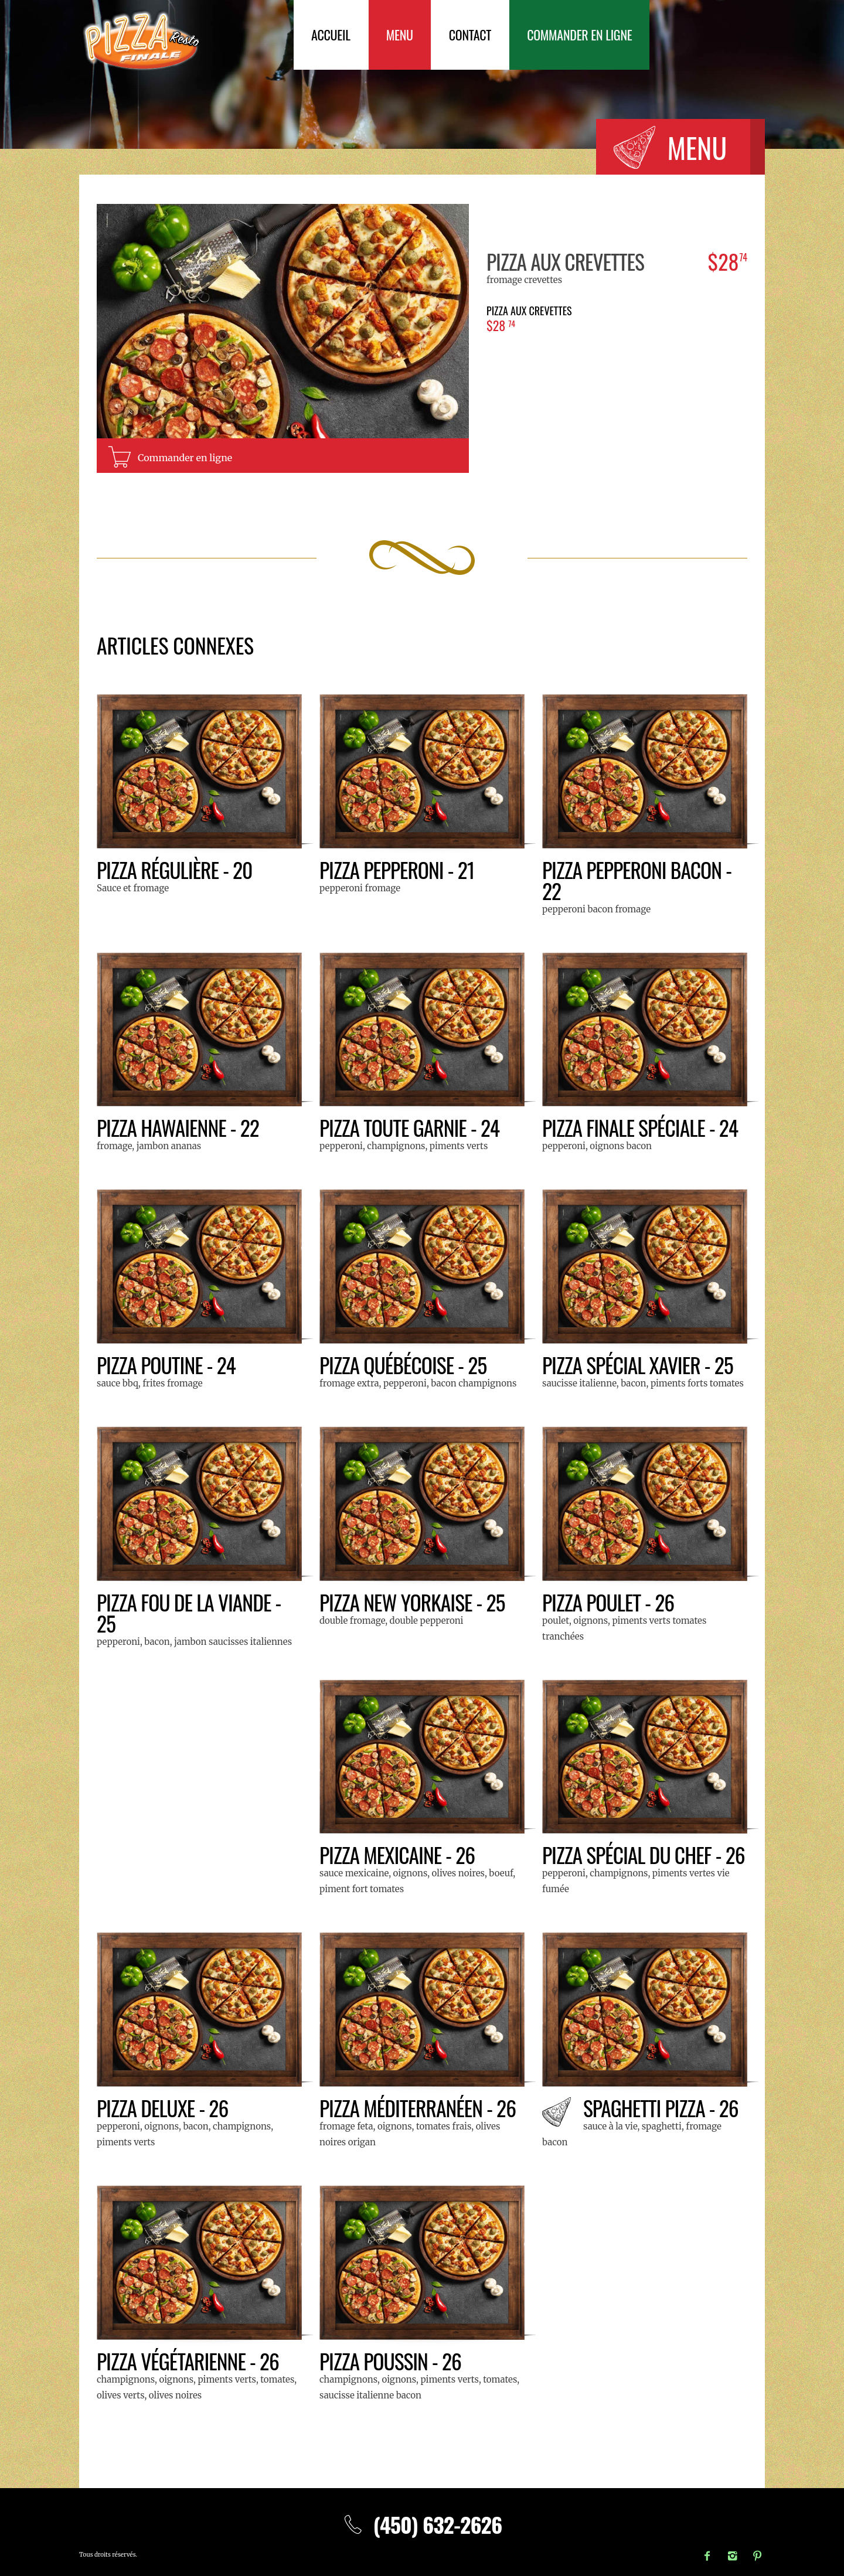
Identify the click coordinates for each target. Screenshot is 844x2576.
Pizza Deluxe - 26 (163, 2107)
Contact (470, 34)
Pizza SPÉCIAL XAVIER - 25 (639, 1364)
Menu (399, 34)
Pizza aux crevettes (566, 261)
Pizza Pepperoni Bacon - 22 (638, 880)
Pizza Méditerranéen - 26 (418, 2107)
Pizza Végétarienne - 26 (189, 2360)
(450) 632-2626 (422, 2524)
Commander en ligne (579, 34)
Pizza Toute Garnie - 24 (410, 1127)
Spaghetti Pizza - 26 (661, 2107)
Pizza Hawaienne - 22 (179, 1127)
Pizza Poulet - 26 (609, 1601)
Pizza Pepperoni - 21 (397, 869)
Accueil (330, 34)
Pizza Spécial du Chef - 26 (644, 1854)
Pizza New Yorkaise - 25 (413, 1601)
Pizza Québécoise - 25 (404, 1364)
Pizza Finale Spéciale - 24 (641, 1127)
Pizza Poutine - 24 (167, 1364)
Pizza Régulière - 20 (175, 869)
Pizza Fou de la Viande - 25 (190, 1612)
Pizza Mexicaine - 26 (398, 1854)
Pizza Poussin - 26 (391, 2360)
